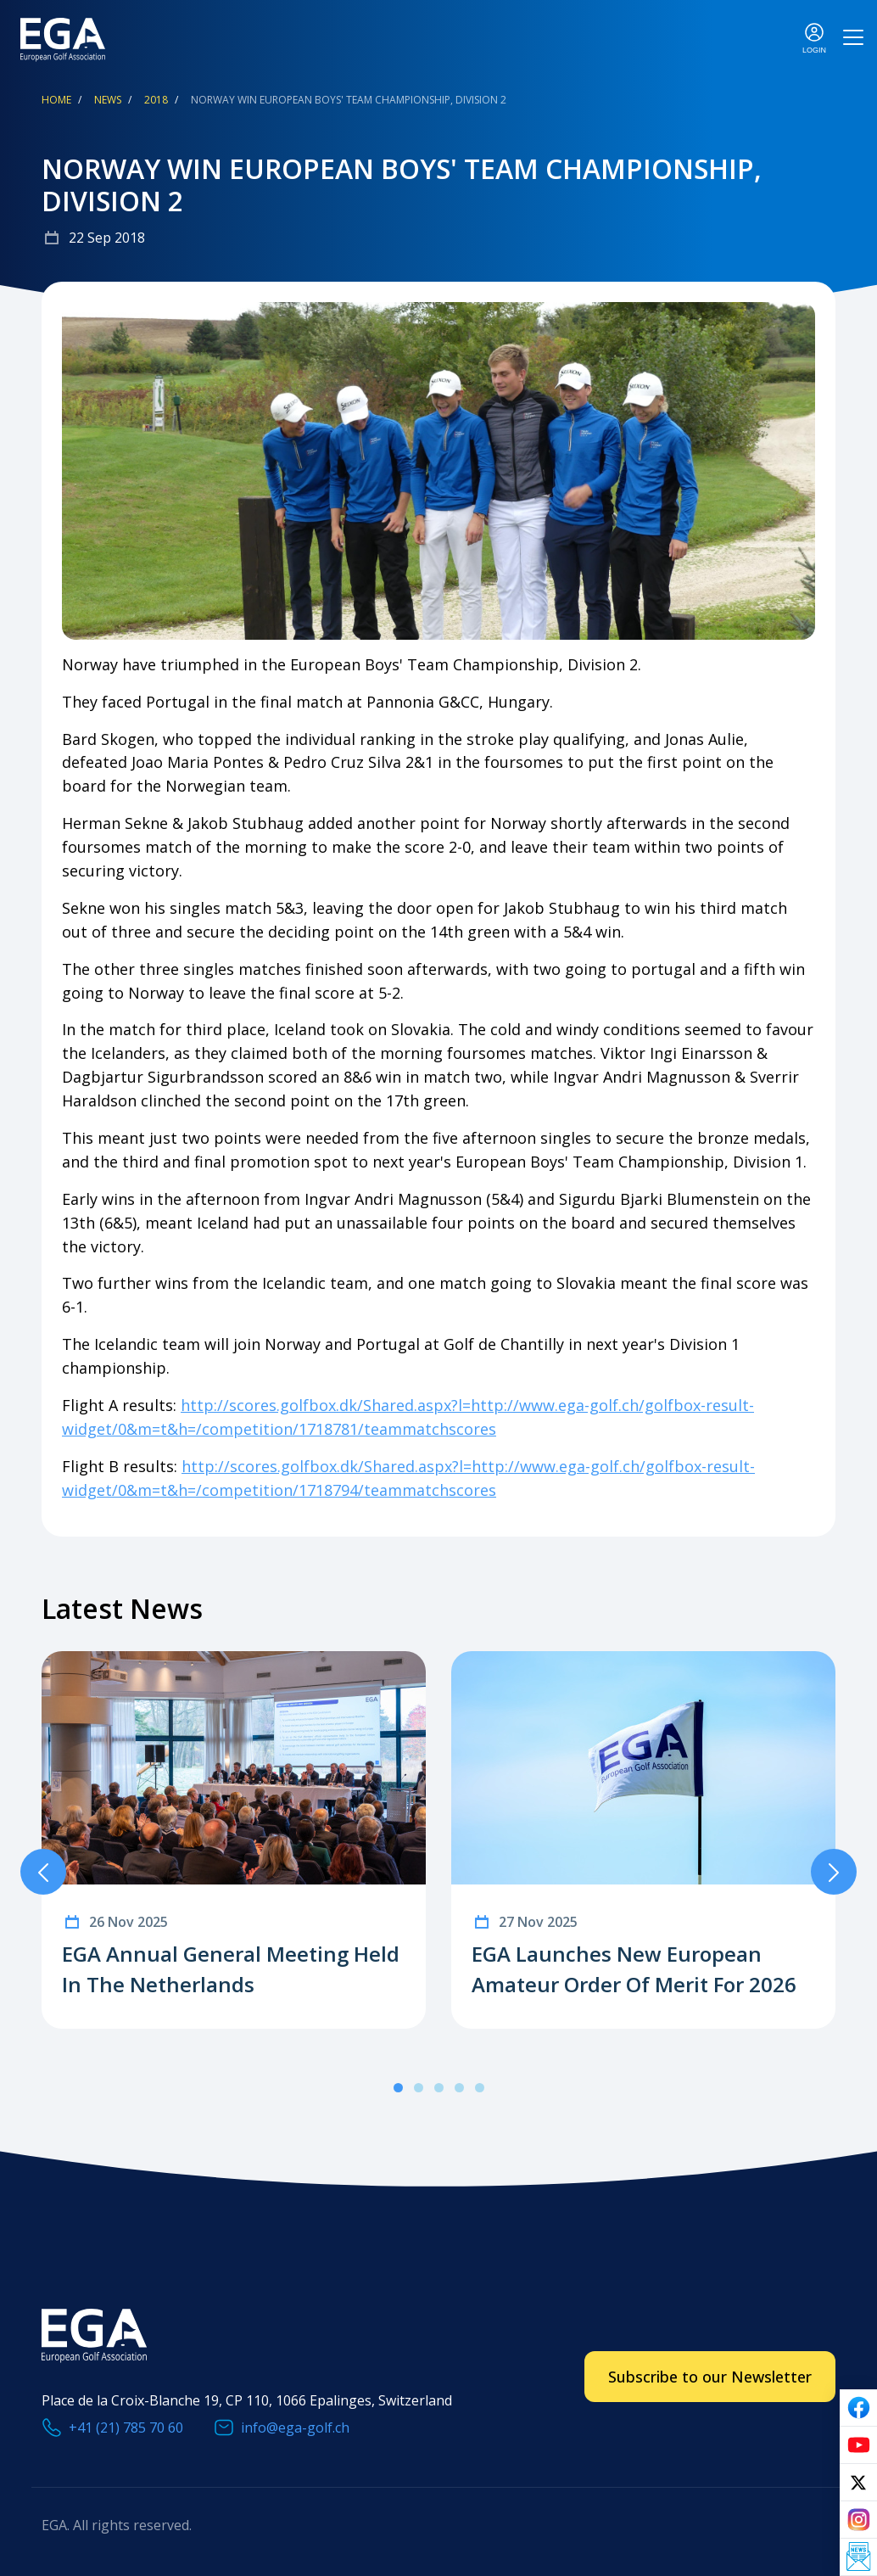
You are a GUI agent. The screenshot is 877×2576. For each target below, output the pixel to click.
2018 (156, 99)
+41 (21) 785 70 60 (126, 2427)
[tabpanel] (234, 1840)
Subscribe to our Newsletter (710, 2376)
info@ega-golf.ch (295, 2427)
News (107, 99)
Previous (43, 1872)
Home (56, 99)
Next (834, 1872)
